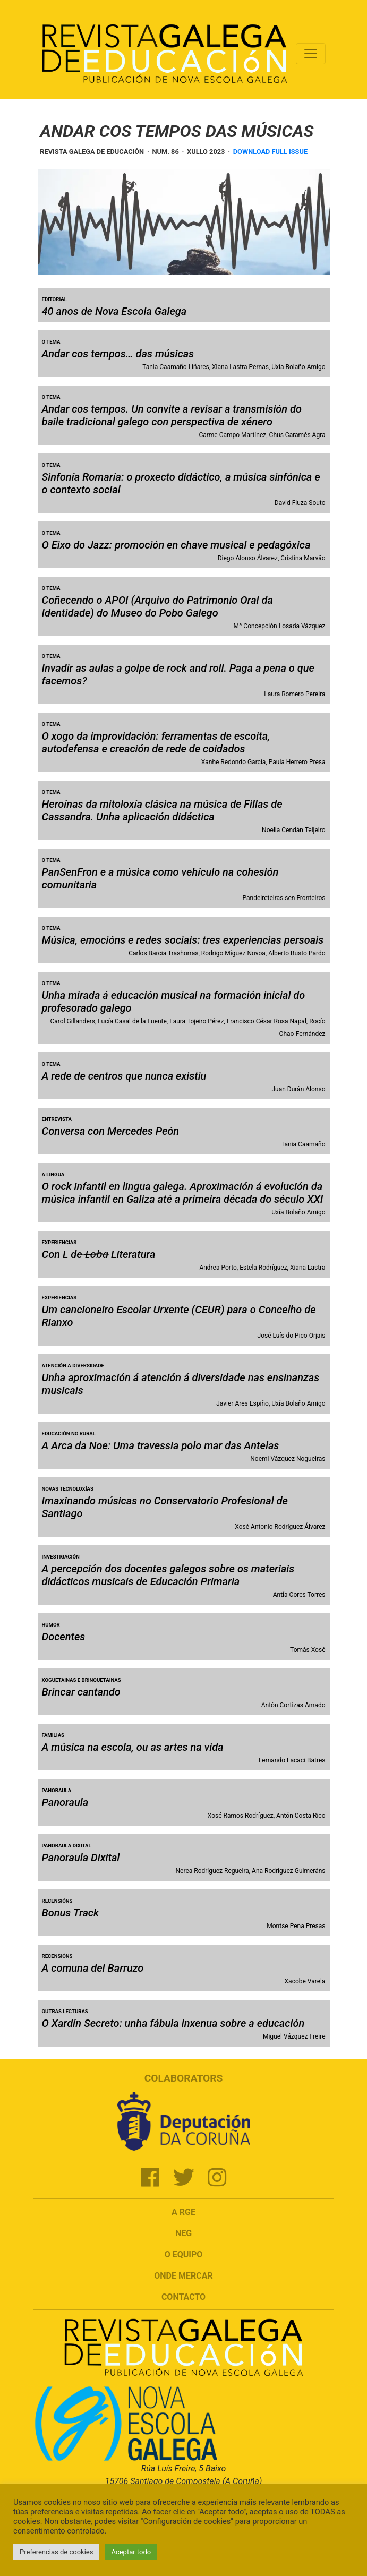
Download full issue (270, 152)
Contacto (183, 2297)
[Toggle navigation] (311, 53)
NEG (183, 2233)
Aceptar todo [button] (131, 2552)
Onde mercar (183, 2276)
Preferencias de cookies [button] (56, 2552)
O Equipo (184, 2254)
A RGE (183, 2212)
